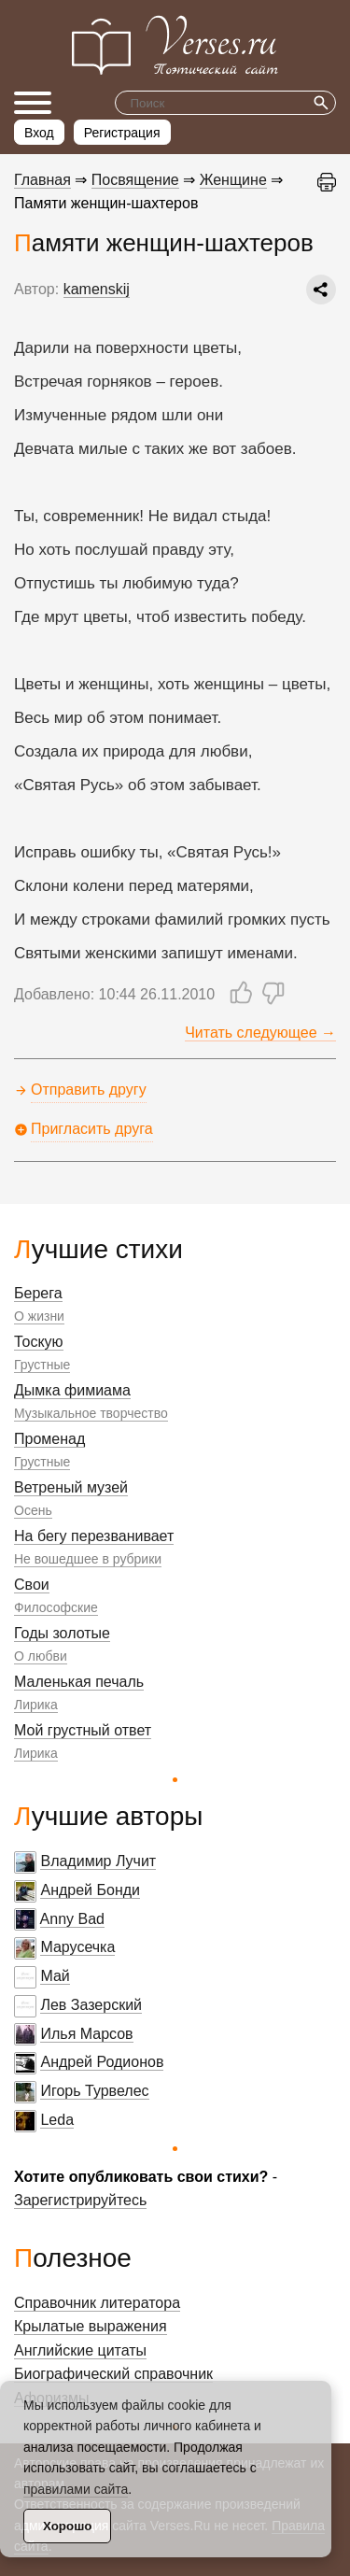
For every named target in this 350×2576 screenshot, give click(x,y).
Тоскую (38, 1342)
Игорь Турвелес (94, 2091)
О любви (40, 1656)
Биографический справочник (113, 2374)
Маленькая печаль (79, 1682)
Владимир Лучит (98, 1861)
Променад (49, 1439)
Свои (31, 1584)
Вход (39, 132)
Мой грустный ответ (82, 1730)
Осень (33, 1510)
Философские (56, 1607)
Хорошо (67, 2526)
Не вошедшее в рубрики (87, 1558)
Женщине (233, 180)
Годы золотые (62, 1633)
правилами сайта (75, 2489)
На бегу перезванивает (94, 1536)
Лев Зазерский (91, 2005)
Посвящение (135, 180)
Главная (42, 180)
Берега (38, 1293)
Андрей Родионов (101, 2062)
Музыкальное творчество (91, 1413)
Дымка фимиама (72, 1390)
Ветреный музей (71, 1487)
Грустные (42, 1364)
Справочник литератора (97, 2303)
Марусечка (77, 1947)
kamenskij (96, 289)
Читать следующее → (260, 1032)
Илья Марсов (86, 2034)
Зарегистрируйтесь (80, 2200)
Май (54, 1976)
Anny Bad (72, 1919)
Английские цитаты (80, 2350)
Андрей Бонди (90, 1890)
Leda (57, 2120)
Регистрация (122, 132)
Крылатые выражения (90, 2326)
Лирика (36, 1704)
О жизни (39, 1316)
